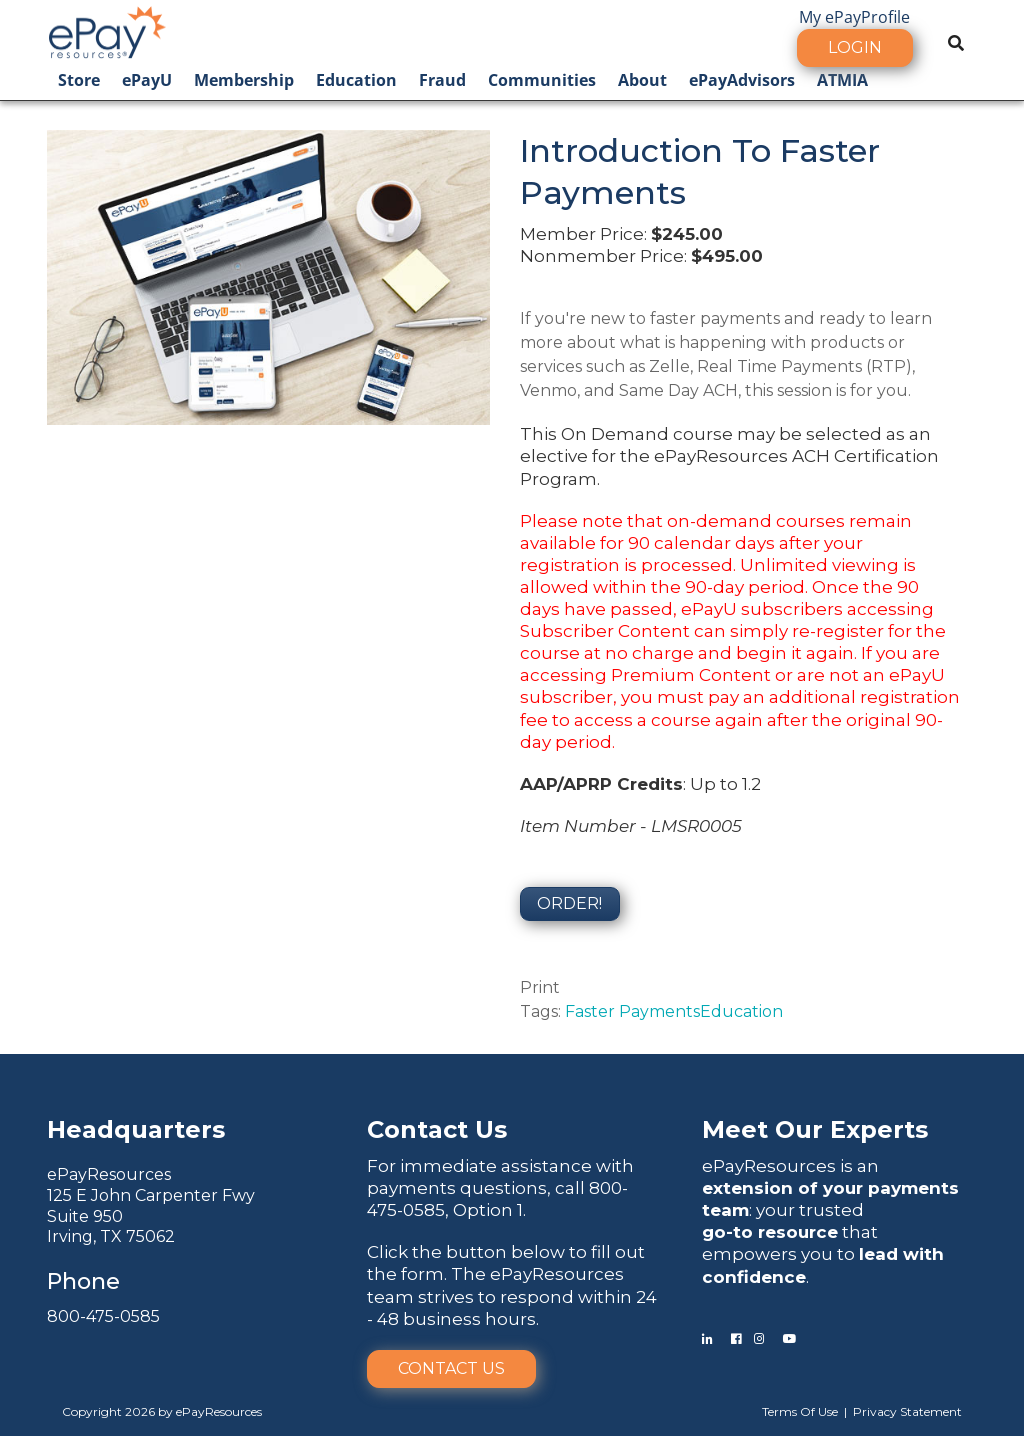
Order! (569, 903)
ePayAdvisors (742, 80)
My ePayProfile (854, 17)
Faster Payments (632, 1011)
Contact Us (451, 1368)
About (642, 80)
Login (855, 47)
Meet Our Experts (815, 1129)
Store (79, 80)
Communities (542, 80)
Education (356, 80)
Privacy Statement (907, 1411)
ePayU (147, 80)
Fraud (442, 80)
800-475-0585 (103, 1316)
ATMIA (842, 80)
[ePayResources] (107, 30)
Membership (244, 80)
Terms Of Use (800, 1411)
